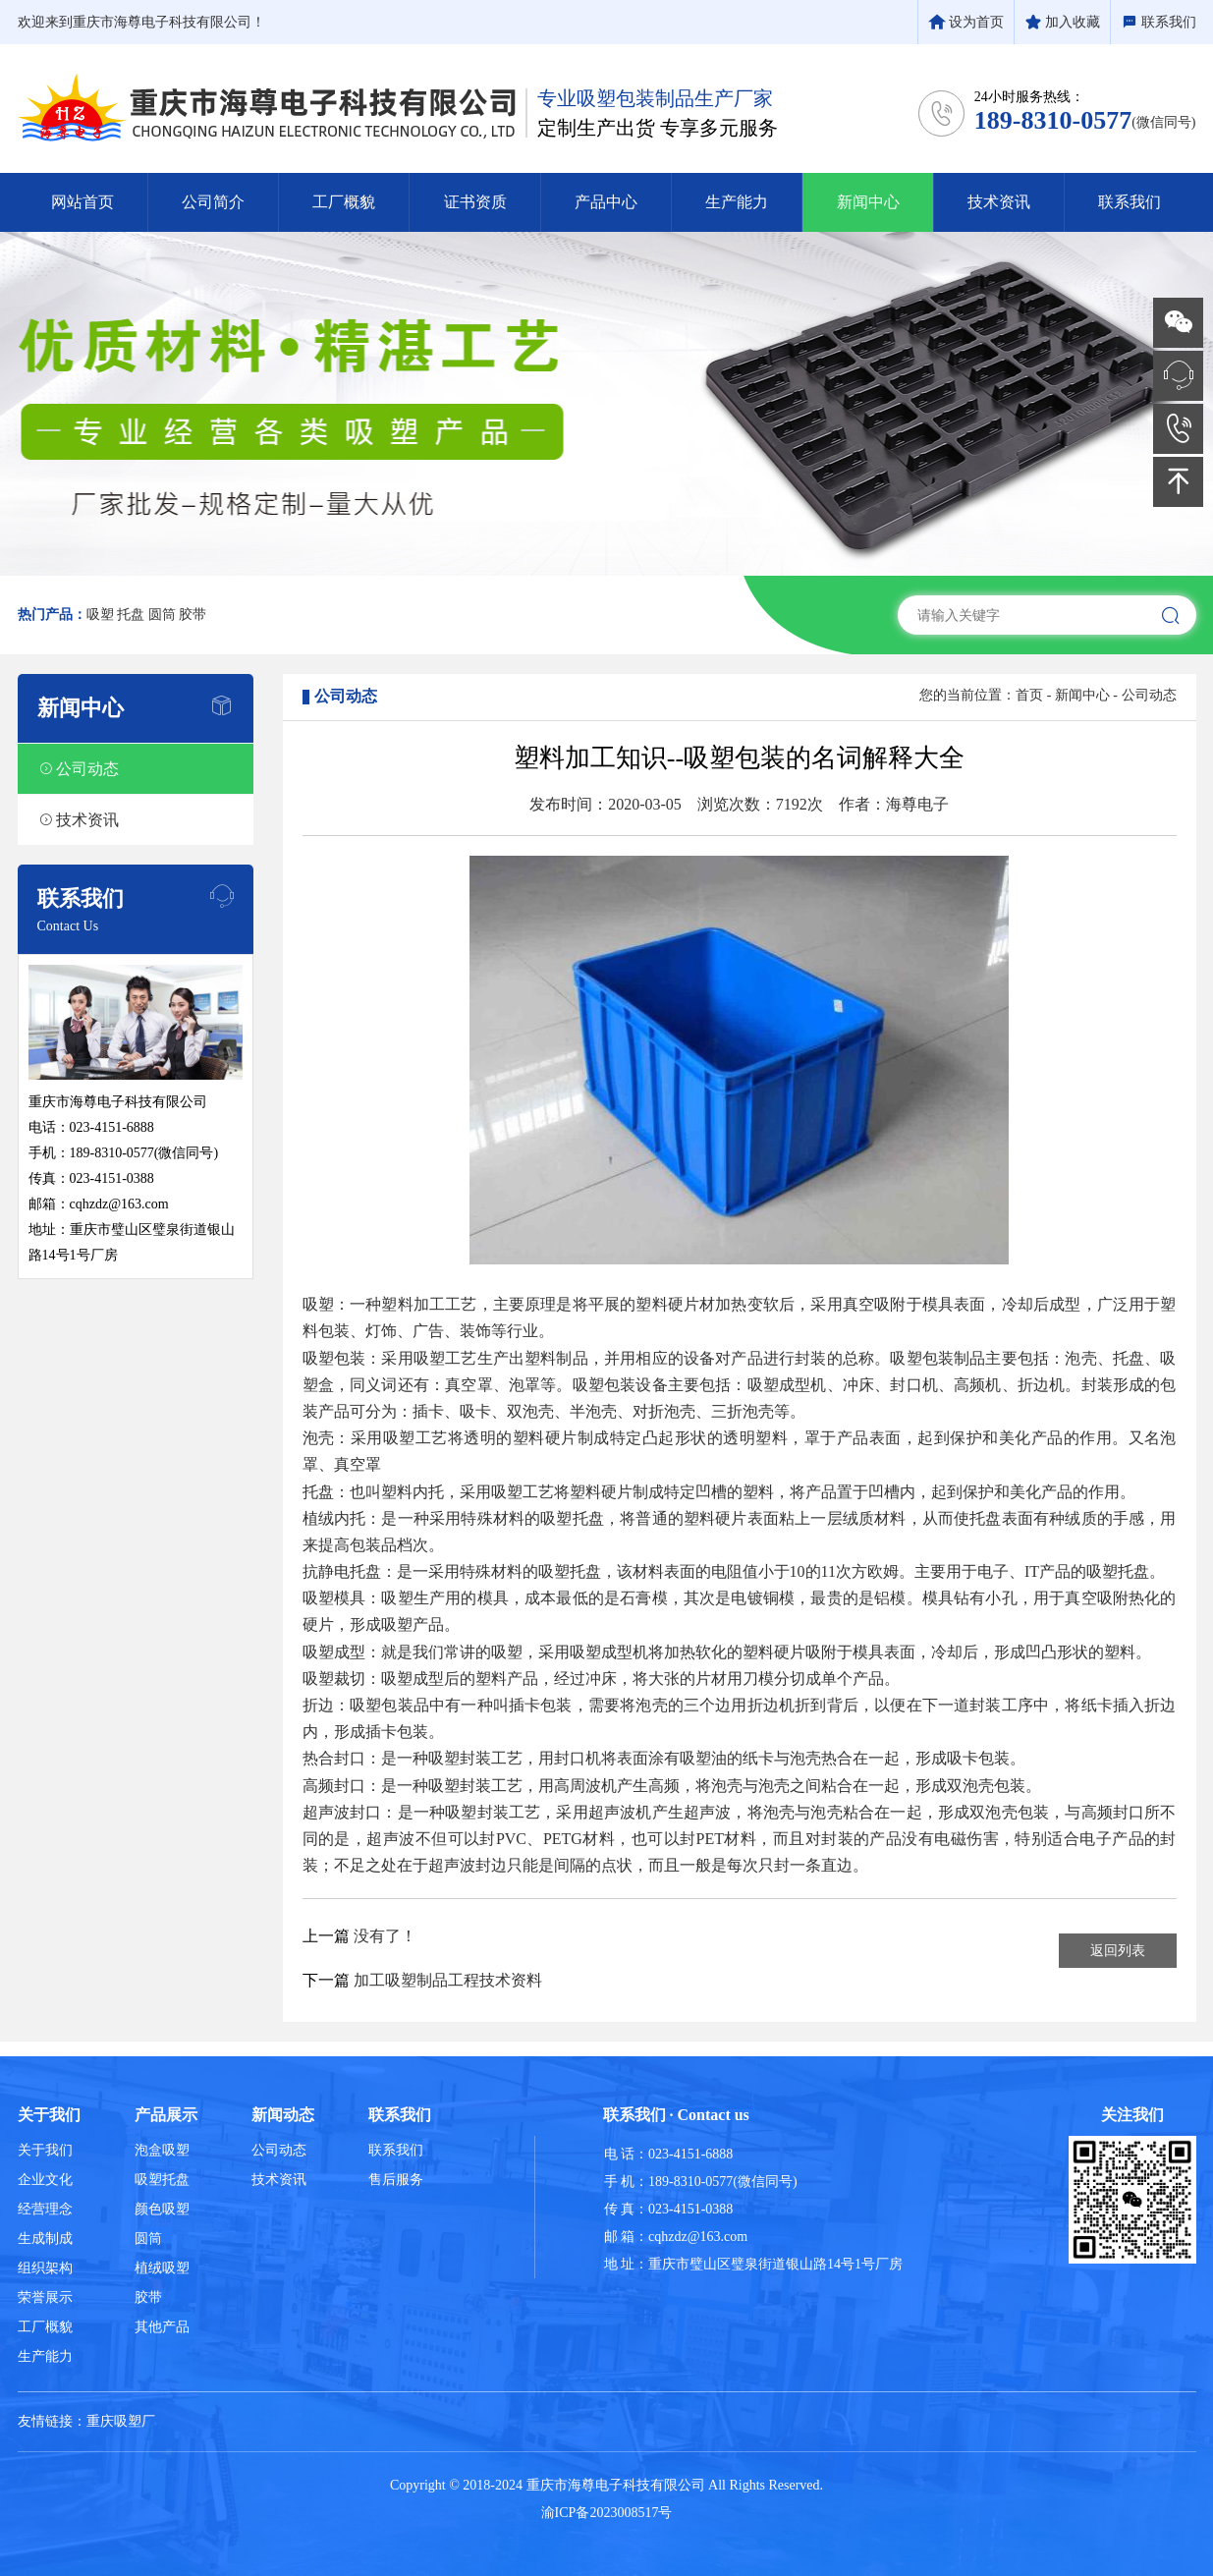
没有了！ (385, 1936)
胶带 (192, 614)
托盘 (130, 614)
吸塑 (100, 614)
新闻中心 (1082, 695)
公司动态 (1149, 695)
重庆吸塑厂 (120, 2421)
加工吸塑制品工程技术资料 (448, 1980)
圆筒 (162, 614)
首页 (1029, 695)
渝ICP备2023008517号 (607, 2512)
